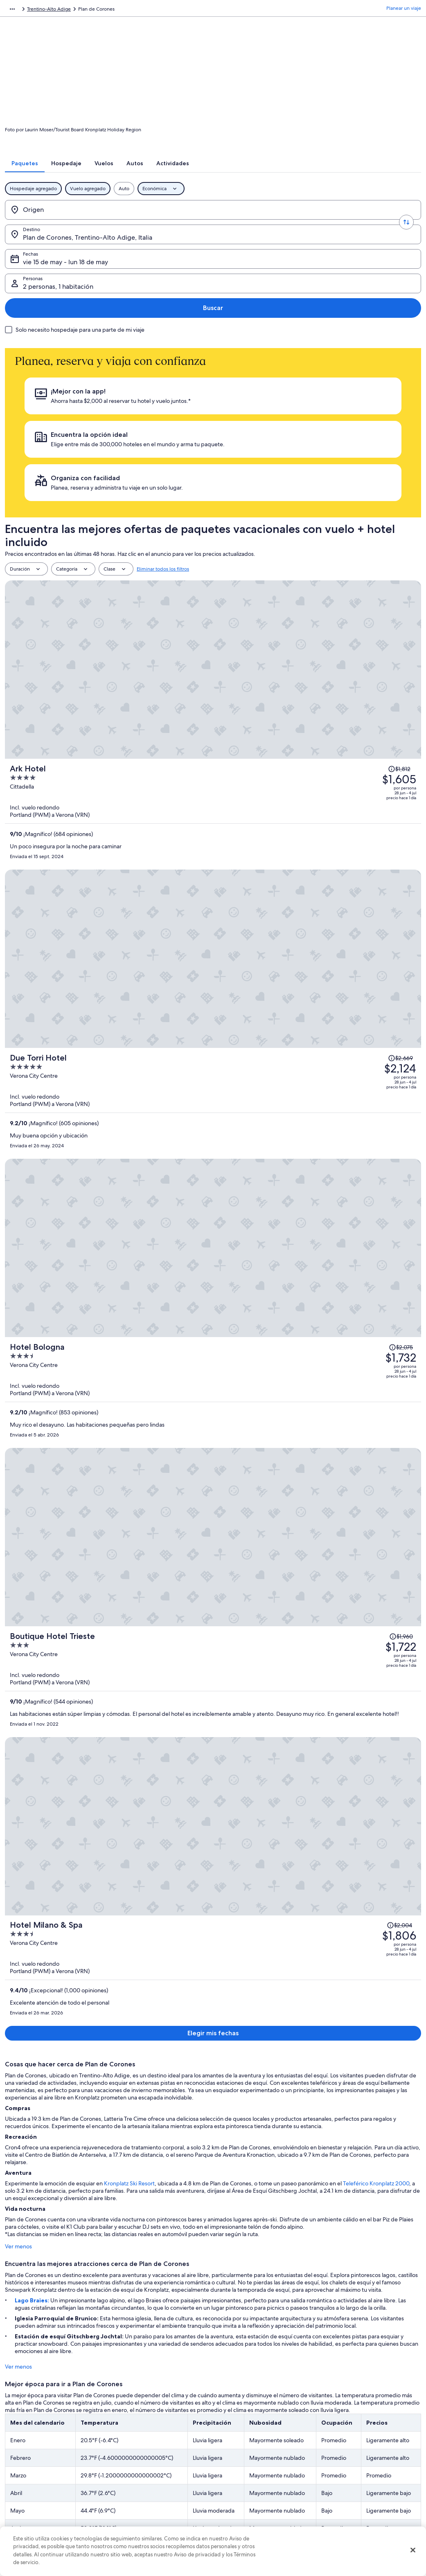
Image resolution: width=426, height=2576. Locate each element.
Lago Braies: (27, 1201)
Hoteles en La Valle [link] (31, 2153)
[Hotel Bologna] (282, 673)
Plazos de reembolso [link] (348, 2466)
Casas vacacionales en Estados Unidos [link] (158, 2446)
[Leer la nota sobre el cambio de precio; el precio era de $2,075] (372, 637)
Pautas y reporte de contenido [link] (255, 2512)
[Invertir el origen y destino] (88, 220)
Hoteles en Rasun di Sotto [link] (40, 2122)
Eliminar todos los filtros (163, 405)
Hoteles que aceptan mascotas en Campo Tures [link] (68, 2137)
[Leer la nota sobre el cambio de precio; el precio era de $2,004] (368, 851)
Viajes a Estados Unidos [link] (143, 2459)
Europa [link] (77, 10)
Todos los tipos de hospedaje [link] (149, 2498)
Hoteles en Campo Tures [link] (247, 2137)
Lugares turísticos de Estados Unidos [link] (157, 2420)
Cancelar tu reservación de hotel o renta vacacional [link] (369, 2436)
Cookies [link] (230, 2433)
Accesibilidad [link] (236, 2485)
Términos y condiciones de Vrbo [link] (257, 2472)
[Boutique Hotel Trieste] (282, 780)
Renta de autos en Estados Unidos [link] (154, 2485)
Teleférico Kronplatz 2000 (371, 1084)
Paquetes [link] (51, 10)
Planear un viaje (403, 10)
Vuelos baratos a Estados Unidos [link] (152, 2472)
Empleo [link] (21, 2433)
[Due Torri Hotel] (282, 569)
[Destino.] (127, 220)
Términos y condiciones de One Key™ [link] (262, 2459)
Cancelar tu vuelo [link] (344, 2453)
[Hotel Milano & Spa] (282, 887)
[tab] (138, 174)
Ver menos (13, 1147)
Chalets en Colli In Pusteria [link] (249, 2153)
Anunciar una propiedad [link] (40, 2446)
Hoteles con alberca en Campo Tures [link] (262, 2122)
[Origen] (50, 220)
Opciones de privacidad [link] (248, 2498)
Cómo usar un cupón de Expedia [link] (361, 2479)
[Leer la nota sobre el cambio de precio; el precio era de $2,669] (370, 533)
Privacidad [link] (233, 2420)
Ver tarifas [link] (263, 1794)
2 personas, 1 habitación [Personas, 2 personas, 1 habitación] (333, 223)
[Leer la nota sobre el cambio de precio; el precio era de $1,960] (372, 740)
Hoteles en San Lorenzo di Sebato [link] (258, 2168)
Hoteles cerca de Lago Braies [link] (252, 2106)
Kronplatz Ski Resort (124, 1084)
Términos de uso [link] (239, 2446)
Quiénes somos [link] (30, 2420)
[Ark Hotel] (282, 466)
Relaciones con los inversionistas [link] (48, 2472)
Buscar (395, 220)
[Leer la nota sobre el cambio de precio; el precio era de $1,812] (369, 430)
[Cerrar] (413, 2550)
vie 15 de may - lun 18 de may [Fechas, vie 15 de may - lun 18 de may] (227, 223)
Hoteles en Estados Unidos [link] (146, 2433)
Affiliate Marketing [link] (33, 2498)
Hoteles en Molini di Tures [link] (41, 2168)
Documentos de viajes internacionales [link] (367, 2492)
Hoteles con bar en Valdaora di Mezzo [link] (56, 2106)
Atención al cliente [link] (346, 2420)
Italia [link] (97, 10)
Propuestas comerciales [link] (39, 2459)
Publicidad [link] (25, 2485)
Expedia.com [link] (19, 10)
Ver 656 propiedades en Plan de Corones (213, 1841)
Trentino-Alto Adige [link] (132, 10)
